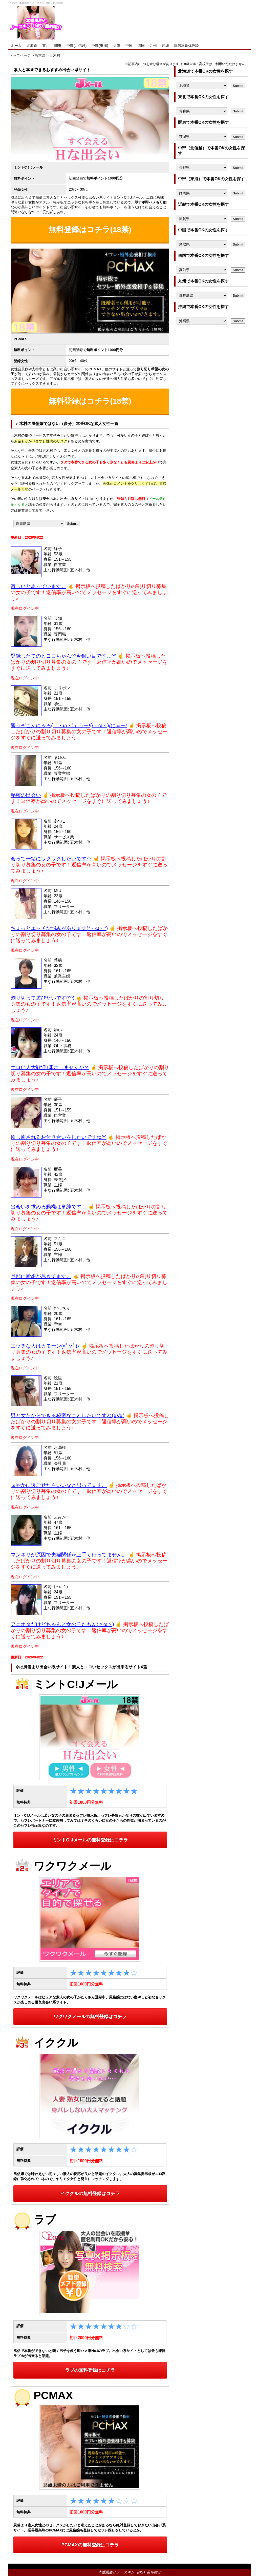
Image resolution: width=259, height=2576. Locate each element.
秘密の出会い (26, 795)
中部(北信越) (77, 46)
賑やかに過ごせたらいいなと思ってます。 (59, 1485)
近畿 (116, 46)
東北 (45, 46)
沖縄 (165, 46)
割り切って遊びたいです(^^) (42, 998)
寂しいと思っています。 (38, 586)
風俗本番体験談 (186, 46)
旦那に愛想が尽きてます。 (41, 1276)
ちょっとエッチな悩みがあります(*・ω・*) (59, 928)
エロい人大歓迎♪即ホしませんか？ (50, 1067)
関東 (57, 46)
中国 (129, 46)
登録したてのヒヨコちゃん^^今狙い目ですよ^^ (63, 656)
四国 (141, 46)
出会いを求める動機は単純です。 (49, 1206)
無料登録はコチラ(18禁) (90, 229)
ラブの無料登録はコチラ (90, 2370)
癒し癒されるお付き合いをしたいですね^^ (58, 1137)
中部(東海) (100, 46)
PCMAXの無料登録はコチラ (90, 2544)
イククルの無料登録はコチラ (90, 2193)
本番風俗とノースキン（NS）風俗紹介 (129, 2572)
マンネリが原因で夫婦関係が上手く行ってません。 (69, 1554)
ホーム (16, 46)
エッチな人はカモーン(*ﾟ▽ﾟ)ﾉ (45, 1346)
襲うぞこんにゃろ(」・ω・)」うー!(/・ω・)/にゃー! (69, 725)
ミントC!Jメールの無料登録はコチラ (90, 1839)
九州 (153, 46)
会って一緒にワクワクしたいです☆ (51, 858)
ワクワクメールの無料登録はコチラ (90, 2016)
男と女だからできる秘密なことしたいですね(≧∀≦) (67, 1415)
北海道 (32, 46)
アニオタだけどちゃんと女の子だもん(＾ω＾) (62, 1624)
